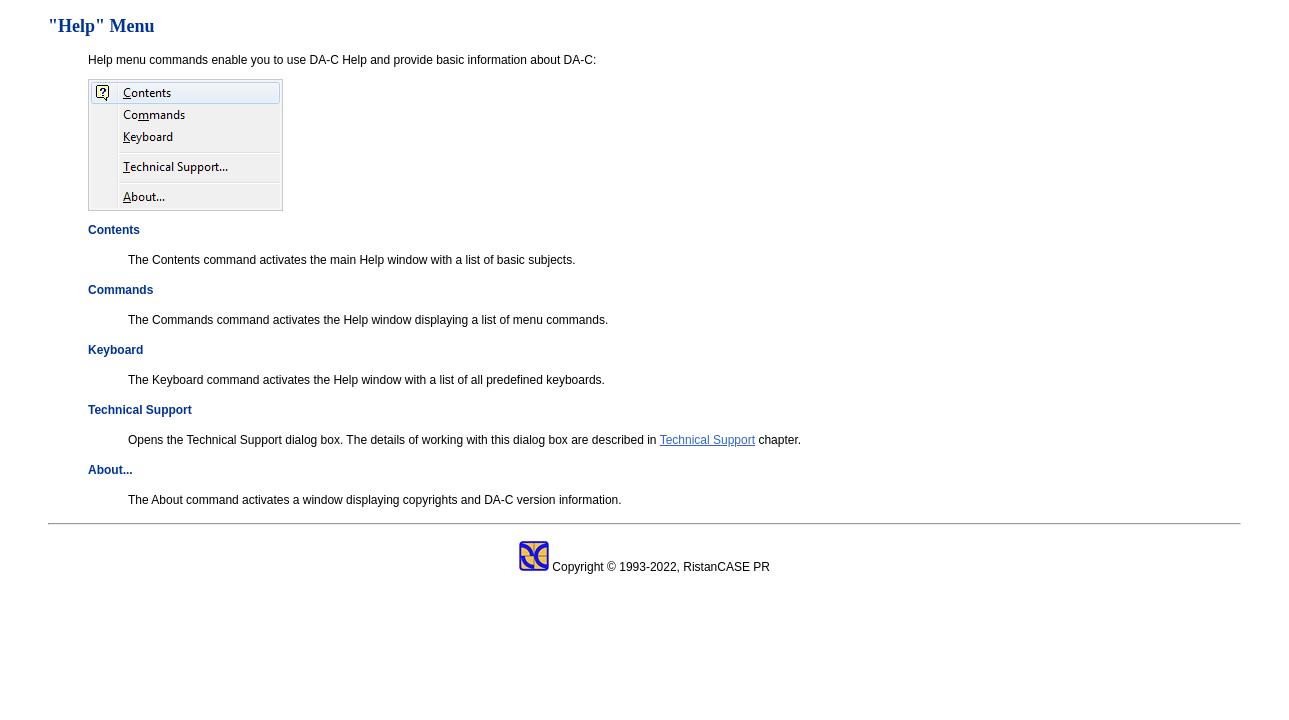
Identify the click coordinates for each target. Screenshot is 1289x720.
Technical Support (707, 440)
